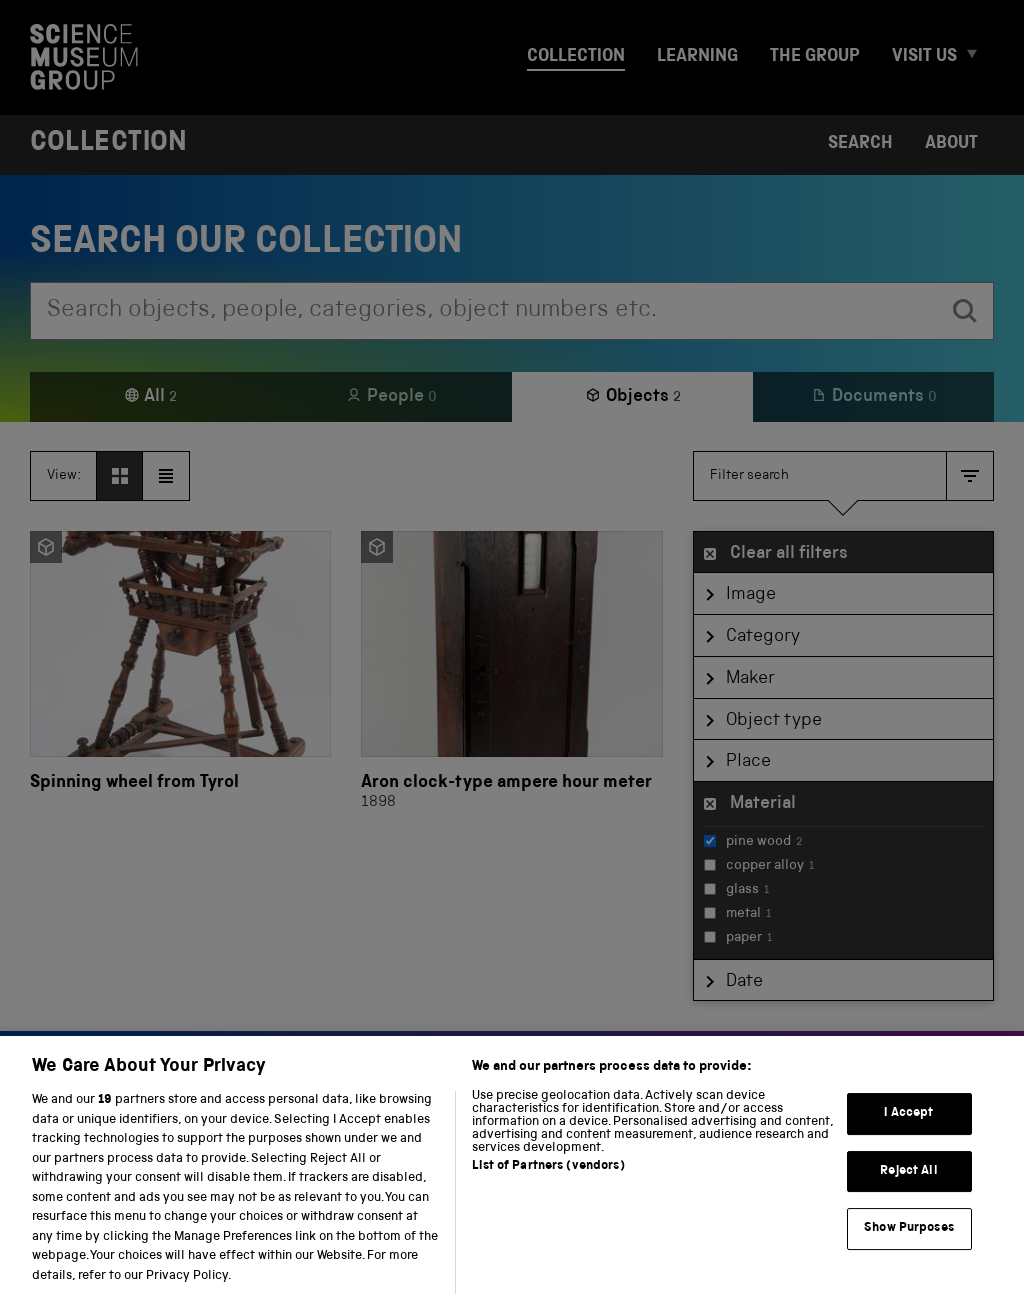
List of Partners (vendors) (548, 1179)
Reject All (908, 1183)
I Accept (908, 1125)
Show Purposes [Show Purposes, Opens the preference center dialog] (909, 1240)
